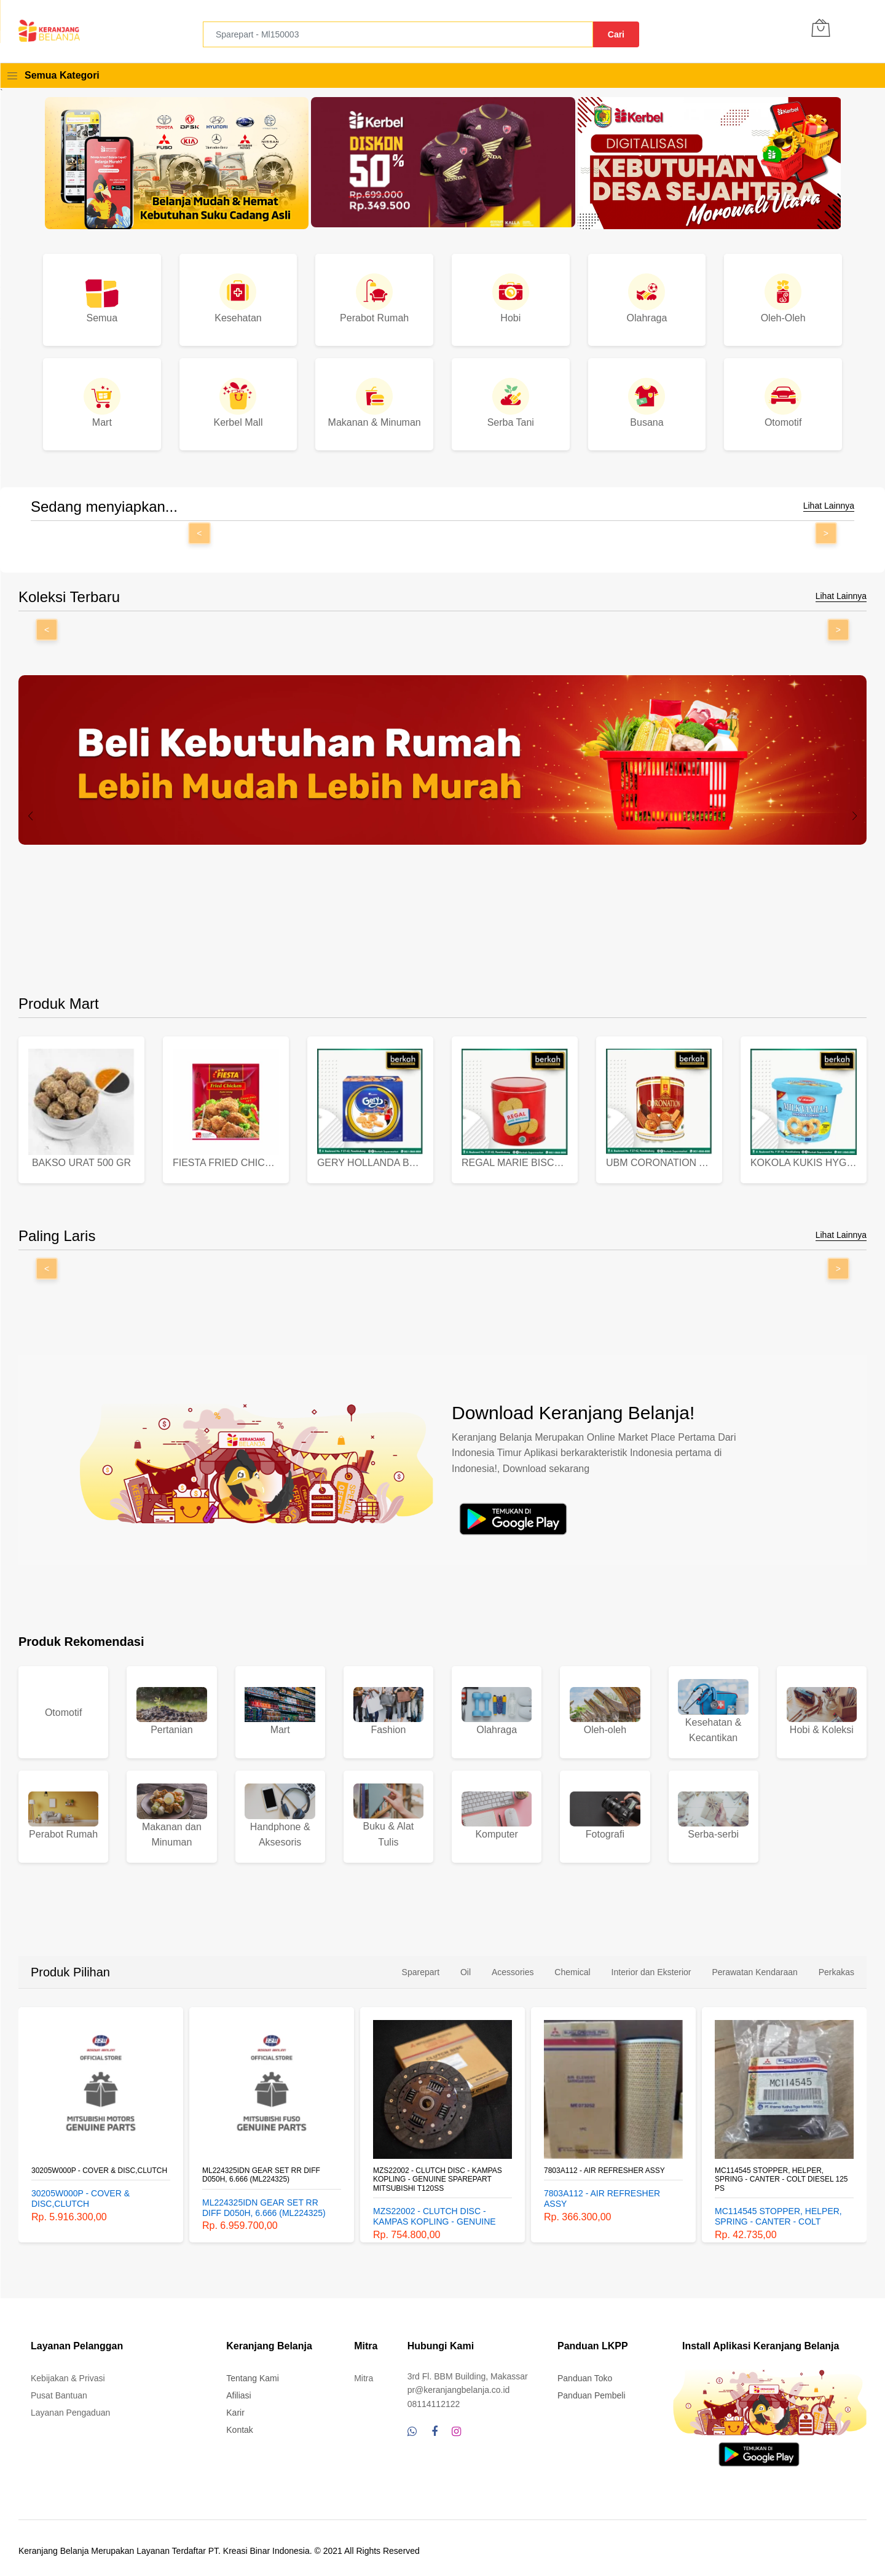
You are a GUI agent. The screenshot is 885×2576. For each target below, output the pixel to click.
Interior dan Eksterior (651, 1967)
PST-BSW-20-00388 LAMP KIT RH (88, 2165)
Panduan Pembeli (591, 2390)
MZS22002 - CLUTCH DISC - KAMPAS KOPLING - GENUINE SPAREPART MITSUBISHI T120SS (608, 2174)
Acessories (512, 1967)
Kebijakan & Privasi (68, 2373)
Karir (235, 2408)
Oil (465, 1967)
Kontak (239, 2425)
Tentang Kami (252, 2373)
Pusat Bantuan (59, 2390)
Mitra (363, 2373)
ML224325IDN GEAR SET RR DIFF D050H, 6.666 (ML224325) (432, 2170)
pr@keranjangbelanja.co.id (458, 2385)
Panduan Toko (584, 2373)
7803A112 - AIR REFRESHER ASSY (775, 2165)
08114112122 (433, 2398)
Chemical (572, 1967)
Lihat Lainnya (828, 506)
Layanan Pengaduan (70, 2408)
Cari (616, 34)
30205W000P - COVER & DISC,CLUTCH (270, 2165)
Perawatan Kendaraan (754, 1967)
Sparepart (420, 1967)
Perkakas (836, 1967)
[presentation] (30, 816)
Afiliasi (238, 2390)
